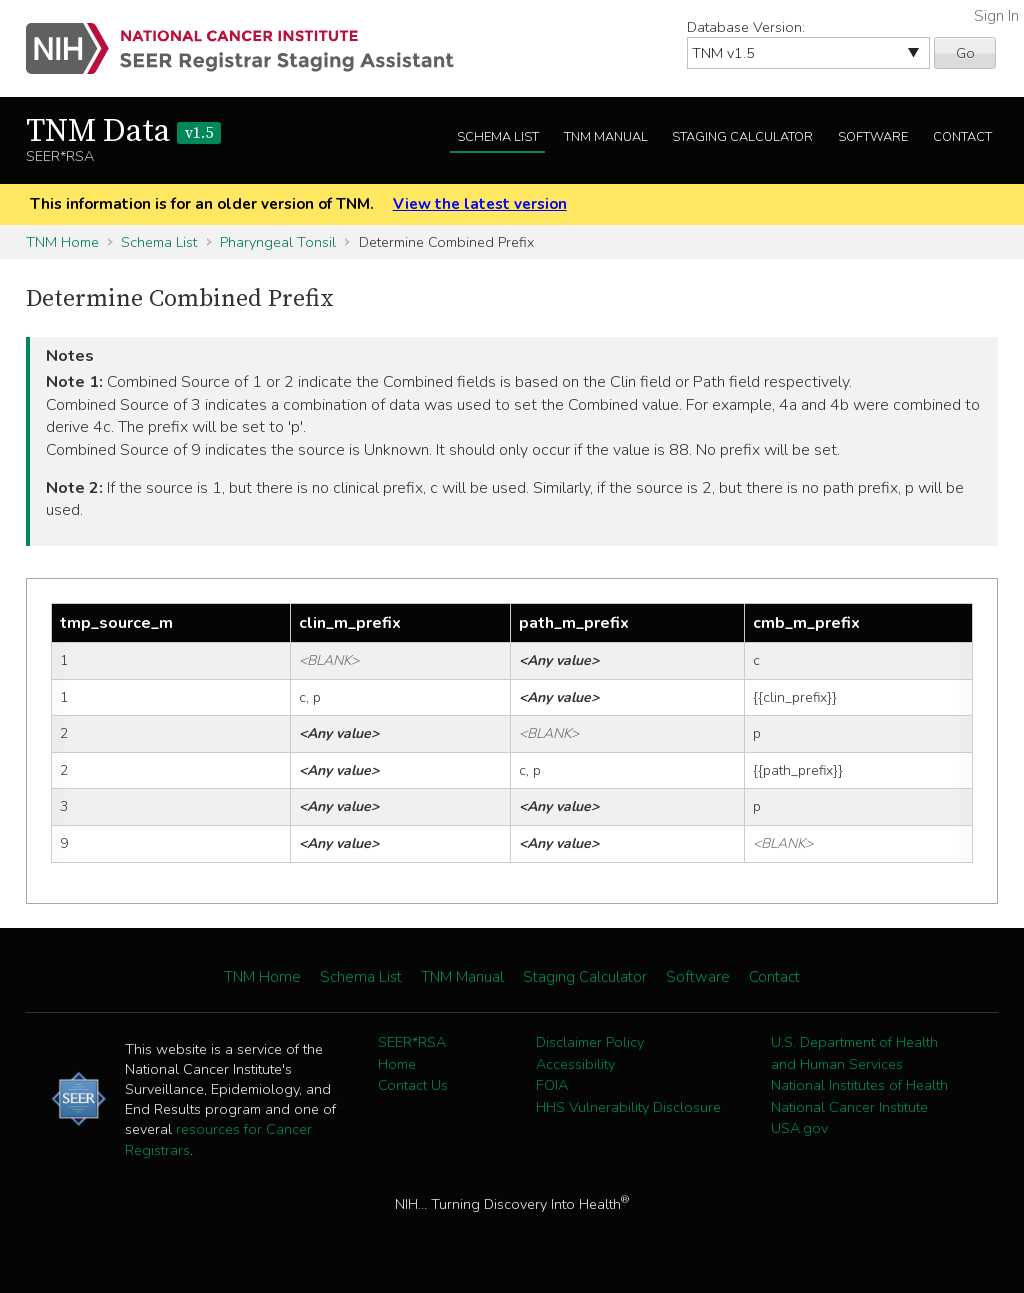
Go (965, 53)
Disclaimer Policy (590, 1042)
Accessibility (575, 1064)
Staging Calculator (742, 137)
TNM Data (123, 132)
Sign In (996, 16)
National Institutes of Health (859, 1085)
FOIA (552, 1085)
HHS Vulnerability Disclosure (628, 1107)
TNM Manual (606, 137)
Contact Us (413, 1085)
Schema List (498, 137)
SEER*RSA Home (412, 1053)
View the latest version (480, 204)
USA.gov (799, 1128)
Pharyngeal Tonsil (278, 242)
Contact (962, 137)
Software (873, 137)
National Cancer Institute (849, 1107)
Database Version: (746, 27)
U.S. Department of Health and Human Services (854, 1053)
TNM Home (62, 242)
